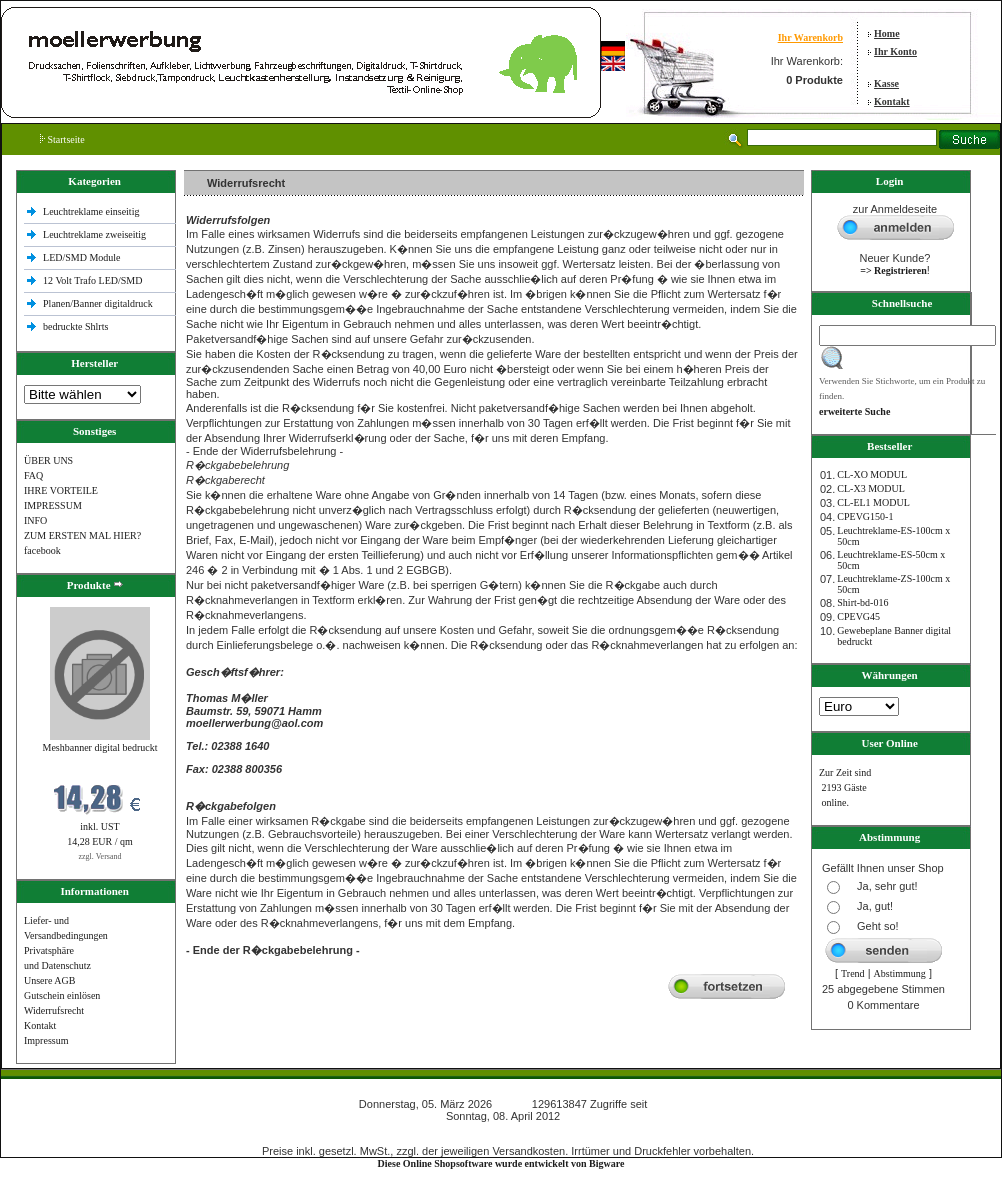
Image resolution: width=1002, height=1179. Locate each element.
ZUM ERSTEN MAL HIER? (82, 535)
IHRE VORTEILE (61, 490)
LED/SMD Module (82, 257)
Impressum (46, 1040)
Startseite (62, 139)
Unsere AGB (49, 980)
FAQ (33, 475)
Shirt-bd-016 (862, 602)
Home (887, 33)
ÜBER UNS (48, 460)
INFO (35, 520)
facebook (42, 550)
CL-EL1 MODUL (873, 502)
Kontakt (892, 101)
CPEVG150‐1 (865, 516)
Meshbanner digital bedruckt (100, 747)
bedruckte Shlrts (75, 326)
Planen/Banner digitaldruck (98, 303)
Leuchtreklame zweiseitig (96, 234)
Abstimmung (900, 973)
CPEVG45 (858, 616)
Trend (853, 973)
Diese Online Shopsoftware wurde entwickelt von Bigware (501, 1163)
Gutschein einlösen (62, 995)
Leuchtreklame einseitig (92, 211)
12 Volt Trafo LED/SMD (92, 280)
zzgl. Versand (100, 856)
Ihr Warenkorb (810, 37)
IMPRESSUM (53, 505)
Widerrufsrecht (54, 1010)
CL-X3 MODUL (871, 488)
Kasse (886, 83)
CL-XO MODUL (872, 474)
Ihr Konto (895, 51)
